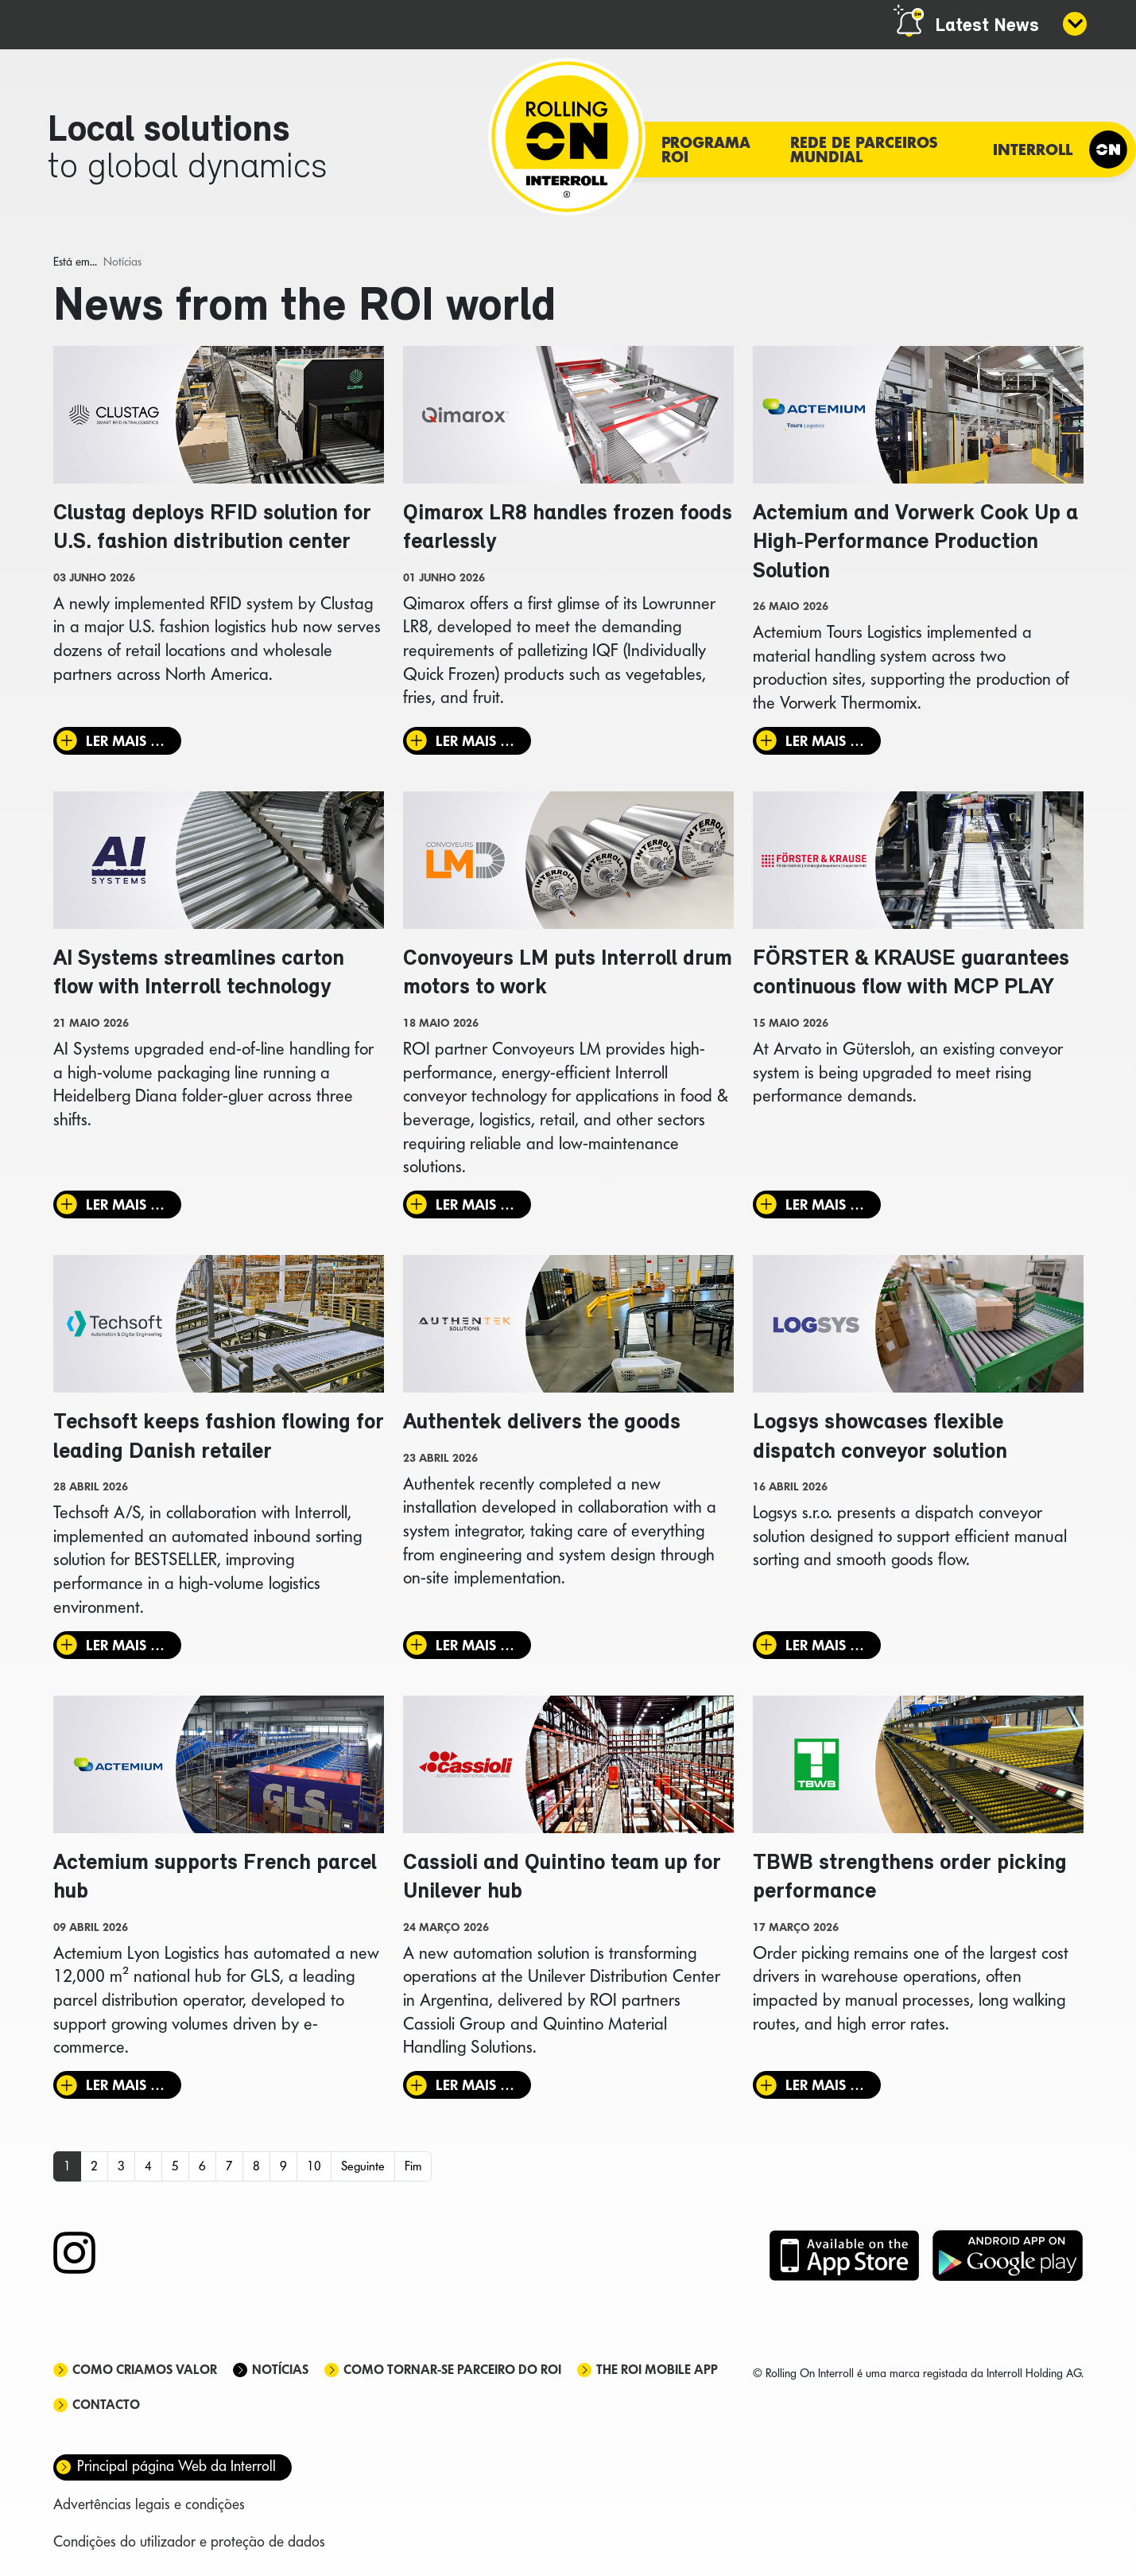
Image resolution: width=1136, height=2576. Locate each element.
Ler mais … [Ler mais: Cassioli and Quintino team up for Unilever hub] (475, 2085)
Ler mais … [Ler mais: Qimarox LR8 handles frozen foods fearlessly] (475, 741)
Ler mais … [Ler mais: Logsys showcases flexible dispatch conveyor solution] (824, 1645)
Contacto (106, 2404)
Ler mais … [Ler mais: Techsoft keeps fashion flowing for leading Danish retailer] (125, 1645)
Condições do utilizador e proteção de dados (189, 2541)
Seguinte (363, 2166)
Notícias (280, 2369)
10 (314, 2166)
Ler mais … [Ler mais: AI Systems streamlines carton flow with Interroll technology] (125, 1204)
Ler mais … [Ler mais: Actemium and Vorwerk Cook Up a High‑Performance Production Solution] (824, 741)
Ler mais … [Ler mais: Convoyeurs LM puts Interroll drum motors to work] (475, 1204)
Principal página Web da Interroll (176, 2466)
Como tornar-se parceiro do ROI (452, 2369)
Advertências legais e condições (149, 2504)
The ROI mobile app (657, 2369)
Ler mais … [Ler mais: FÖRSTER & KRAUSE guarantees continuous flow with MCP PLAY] (824, 1204)
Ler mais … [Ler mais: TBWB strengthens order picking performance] (824, 2085)
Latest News (987, 26)
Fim (413, 2166)
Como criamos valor (144, 2369)
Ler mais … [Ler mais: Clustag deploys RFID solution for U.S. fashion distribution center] (125, 741)
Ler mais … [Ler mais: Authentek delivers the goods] (475, 1645)
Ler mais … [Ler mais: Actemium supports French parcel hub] (125, 2085)
